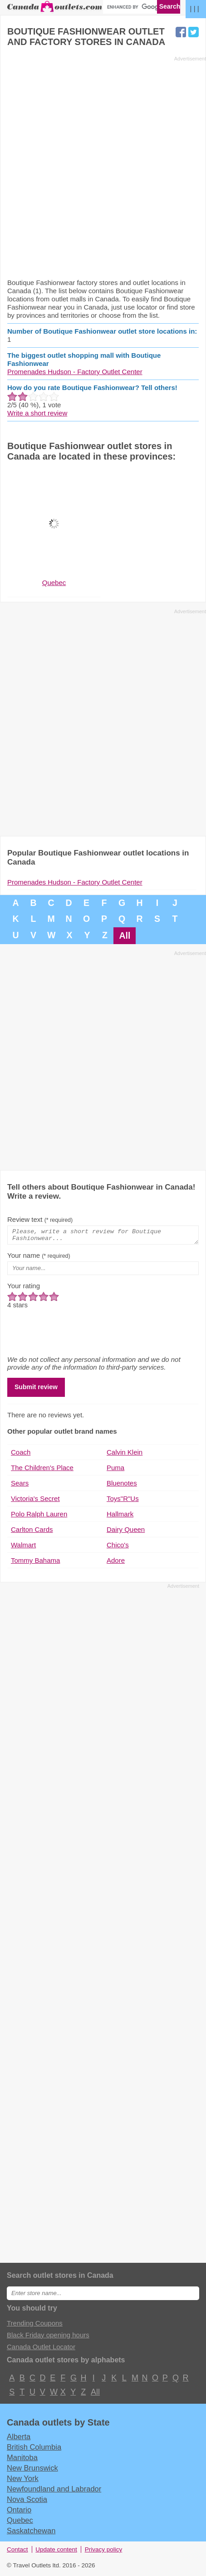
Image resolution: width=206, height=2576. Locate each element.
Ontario (19, 2512)
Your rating (23, 1288)
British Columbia (34, 2450)
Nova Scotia (27, 2502)
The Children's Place (42, 1470)
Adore (116, 1563)
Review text (40, 1219)
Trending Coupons (35, 2326)
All (124, 935)
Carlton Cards (32, 1532)
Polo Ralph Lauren (39, 1517)
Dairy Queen (126, 1532)
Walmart (23, 1547)
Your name (38, 1258)
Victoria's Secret (35, 1501)
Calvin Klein (124, 1455)
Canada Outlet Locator (41, 2349)
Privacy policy (104, 2552)
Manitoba (22, 2460)
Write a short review (37, 413)
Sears (20, 1486)
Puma (115, 1470)
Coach (20, 1455)
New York (23, 2481)
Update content (56, 2552)
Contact (17, 2552)
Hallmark (120, 1517)
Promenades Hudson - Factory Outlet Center (74, 371)
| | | (194, 8)
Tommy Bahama (35, 1563)
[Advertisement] (103, 167)
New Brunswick (32, 2470)
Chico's (118, 1547)
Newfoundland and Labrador (54, 2491)
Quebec (20, 2523)
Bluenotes (122, 1486)
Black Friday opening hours (48, 2337)
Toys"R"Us (123, 1501)
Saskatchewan (31, 2533)
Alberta (18, 2439)
